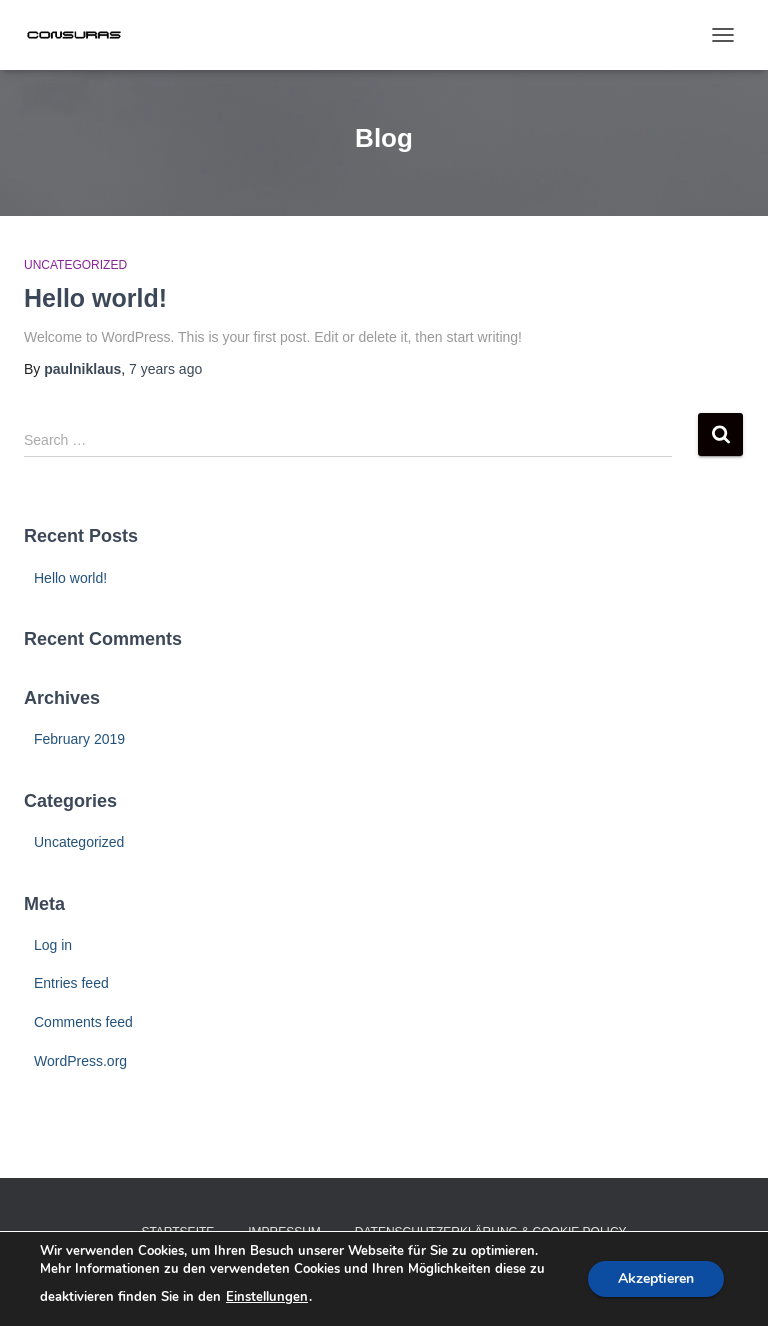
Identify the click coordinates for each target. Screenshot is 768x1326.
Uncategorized (75, 265)
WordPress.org (80, 1061)
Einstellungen (267, 1297)
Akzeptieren (656, 1278)
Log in (53, 945)
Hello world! (95, 298)
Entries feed (71, 983)
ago (165, 369)
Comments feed (83, 1022)
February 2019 (79, 739)
